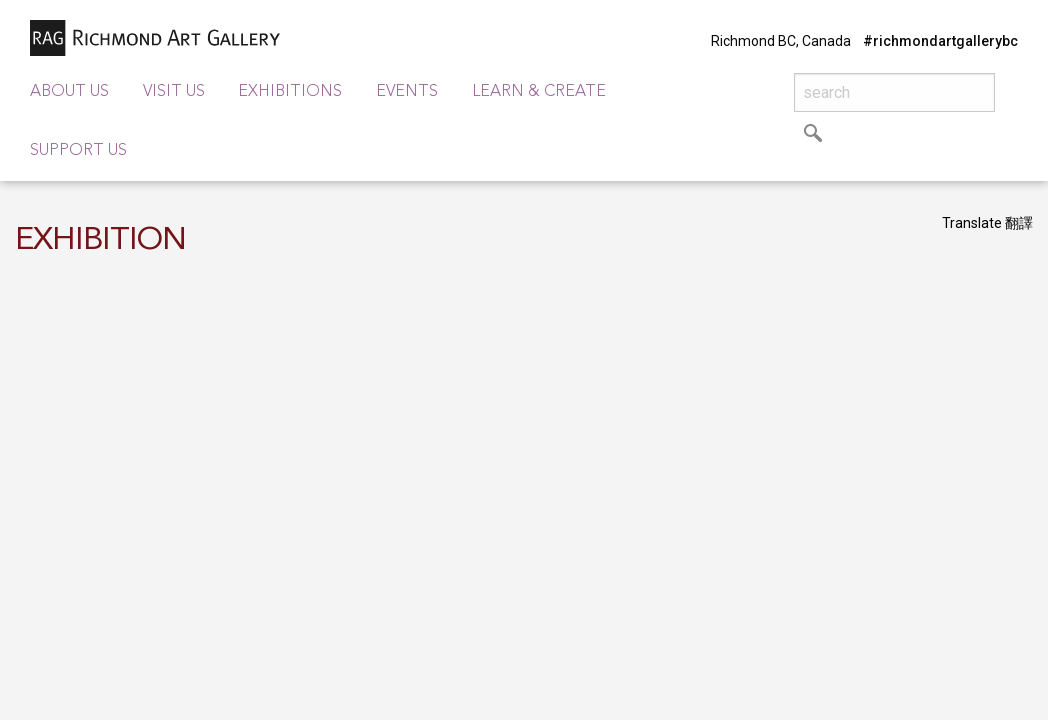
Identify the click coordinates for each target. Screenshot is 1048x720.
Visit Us (174, 92)
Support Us (78, 151)
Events (407, 92)
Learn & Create (539, 92)
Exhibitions (290, 92)
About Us (69, 92)
